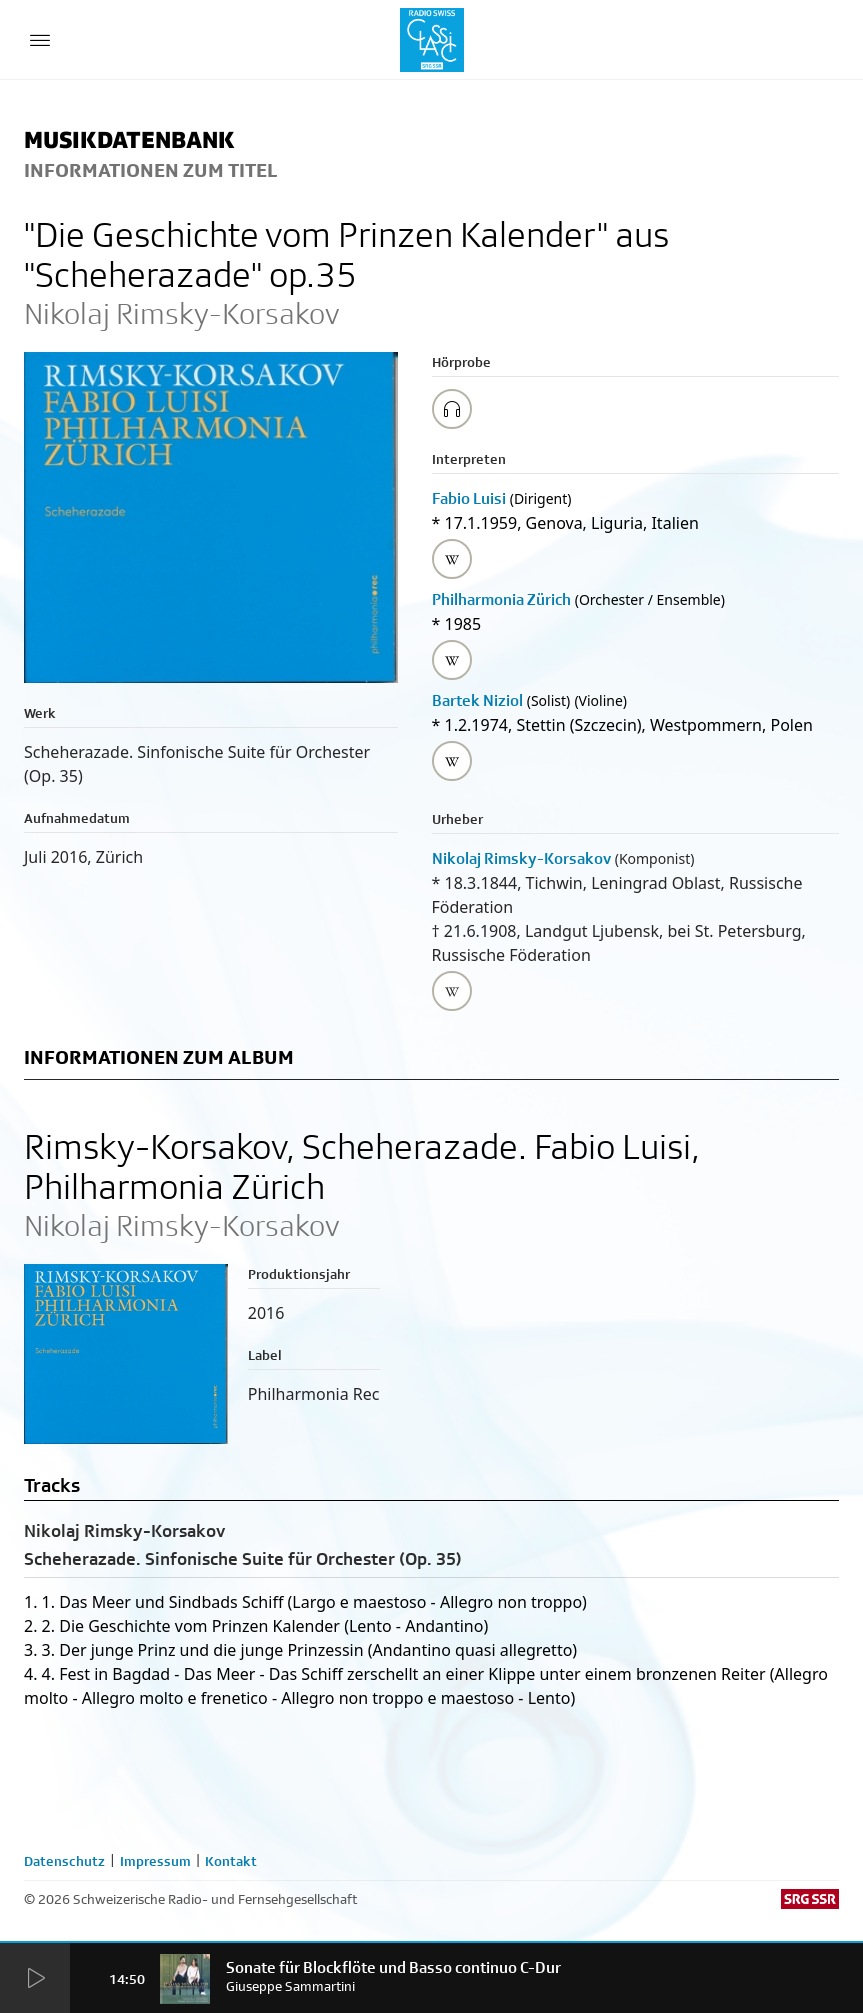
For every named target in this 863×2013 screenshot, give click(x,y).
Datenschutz (64, 1861)
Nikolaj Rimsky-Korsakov (521, 858)
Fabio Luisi (469, 498)
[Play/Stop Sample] (452, 409)
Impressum (155, 1861)
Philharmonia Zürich (501, 599)
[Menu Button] (40, 40)
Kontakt (231, 1861)
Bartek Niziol (477, 700)
